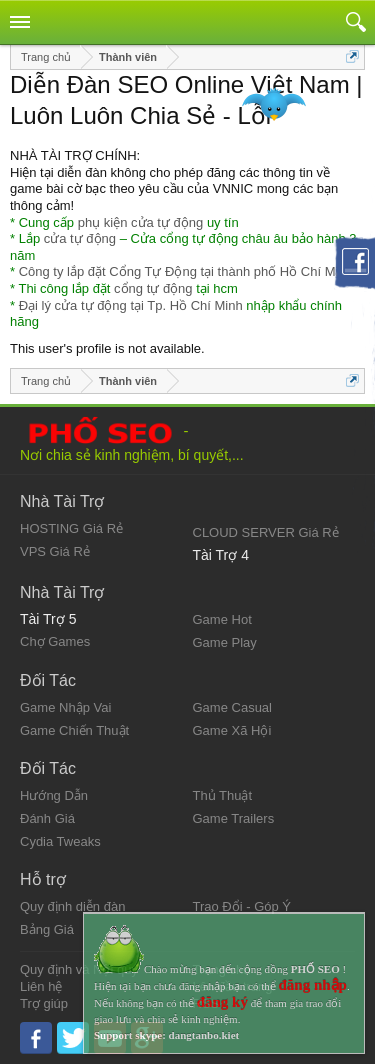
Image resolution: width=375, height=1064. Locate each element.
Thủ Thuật (223, 795)
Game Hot (222, 619)
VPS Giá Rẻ (55, 551)
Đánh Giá (47, 818)
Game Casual (232, 707)
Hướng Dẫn (54, 795)
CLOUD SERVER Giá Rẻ (266, 532)
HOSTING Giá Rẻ (71, 528)
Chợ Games (55, 641)
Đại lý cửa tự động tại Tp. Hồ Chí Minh (131, 305)
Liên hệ (41, 986)
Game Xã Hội (232, 730)
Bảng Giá (47, 929)
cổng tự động (153, 288)
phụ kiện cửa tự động (141, 222)
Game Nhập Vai (65, 707)
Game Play (225, 642)
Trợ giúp (44, 1003)
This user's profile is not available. (107, 348)
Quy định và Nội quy (79, 969)
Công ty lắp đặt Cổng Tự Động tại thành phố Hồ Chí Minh (186, 271)
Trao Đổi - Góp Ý (242, 906)
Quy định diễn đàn (72, 906)
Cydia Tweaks (60, 841)
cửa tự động (80, 238)
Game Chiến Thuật (74, 730)
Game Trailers (234, 818)
